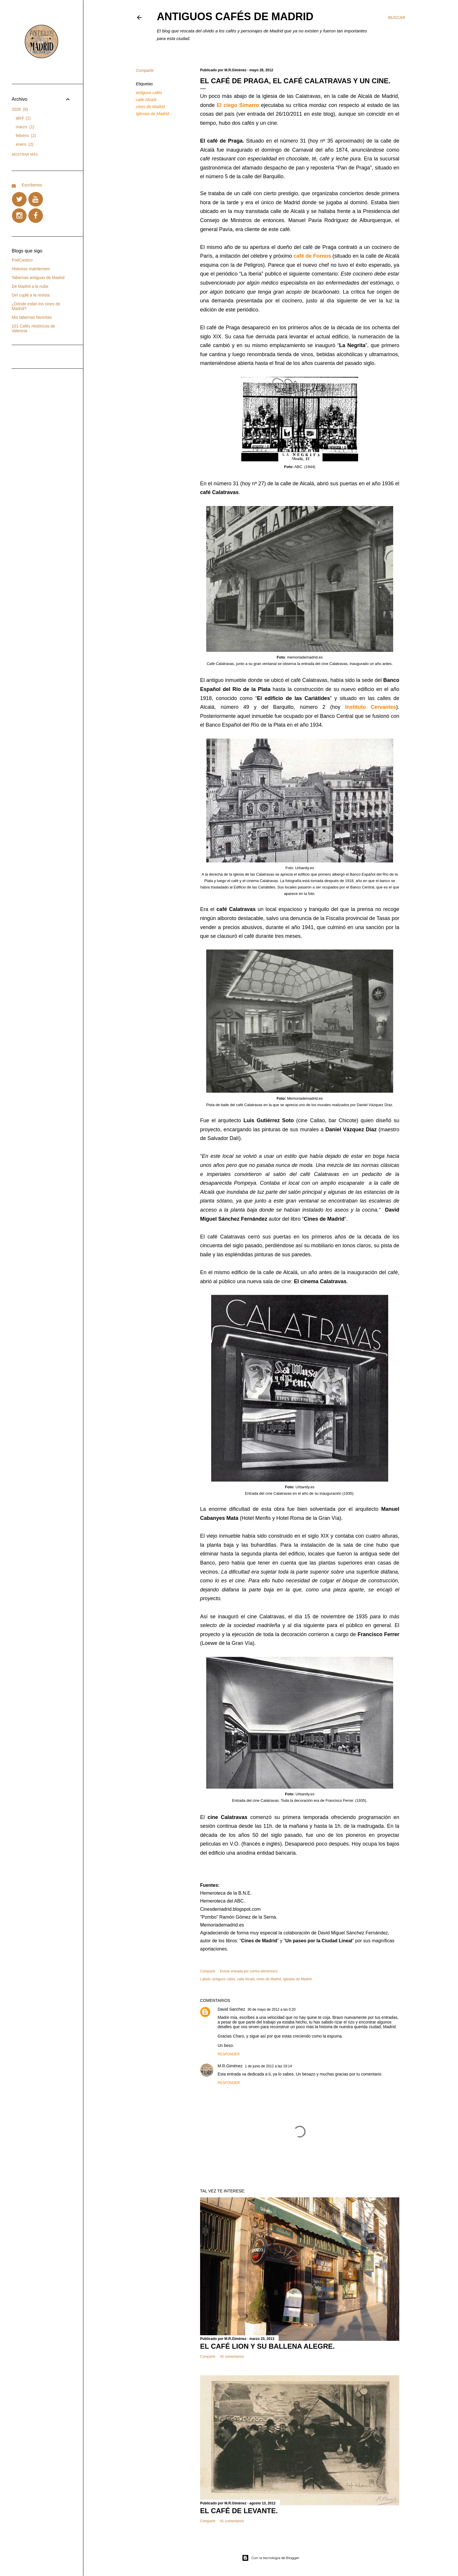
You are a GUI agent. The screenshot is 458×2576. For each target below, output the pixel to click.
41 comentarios (232, 2521)
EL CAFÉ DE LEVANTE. (239, 2511)
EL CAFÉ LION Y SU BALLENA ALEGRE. (267, 2346)
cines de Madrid (150, 106)
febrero (26, 135)
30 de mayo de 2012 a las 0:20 (271, 2009)
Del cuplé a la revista (31, 295)
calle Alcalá (146, 99)
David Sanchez (231, 2009)
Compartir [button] (145, 70)
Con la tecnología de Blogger (270, 2557)
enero (24, 144)
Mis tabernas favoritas (32, 317)
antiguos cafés (149, 92)
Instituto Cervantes (370, 707)
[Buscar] (396, 18)
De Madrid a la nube (30, 286)
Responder (229, 2054)
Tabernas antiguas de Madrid (38, 277)
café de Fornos (312, 256)
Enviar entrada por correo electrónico (248, 1971)
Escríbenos (32, 185)
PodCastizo (22, 260)
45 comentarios (232, 2357)
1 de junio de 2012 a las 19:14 (268, 2066)
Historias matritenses (31, 268)
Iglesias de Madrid (152, 113)
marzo (25, 126)
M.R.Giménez (230, 2066)
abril (23, 118)
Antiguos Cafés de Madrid (235, 16)
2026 (20, 109)
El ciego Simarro (238, 105)
